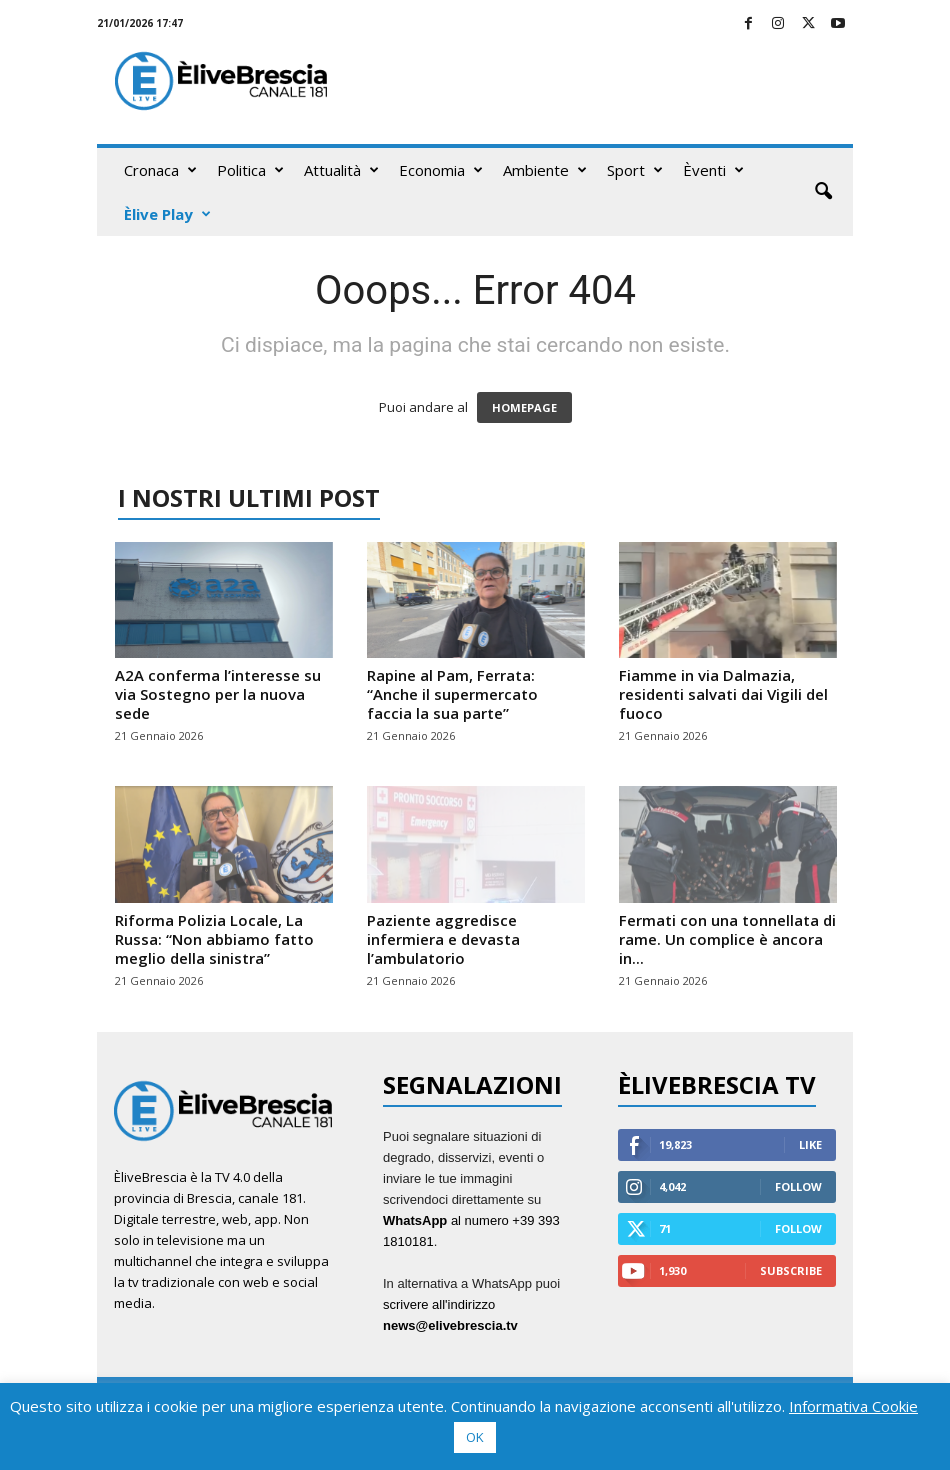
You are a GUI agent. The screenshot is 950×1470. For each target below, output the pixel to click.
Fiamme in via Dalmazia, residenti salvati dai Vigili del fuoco (723, 694)
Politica (250, 170)
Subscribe (791, 1270)
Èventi (713, 170)
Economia (441, 170)
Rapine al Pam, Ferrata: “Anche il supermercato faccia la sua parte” (452, 694)
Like (810, 1144)
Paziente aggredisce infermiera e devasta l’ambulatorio (443, 939)
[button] (823, 192)
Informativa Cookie (853, 1406)
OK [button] (475, 1437)
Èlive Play (167, 214)
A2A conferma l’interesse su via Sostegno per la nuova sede (218, 694)
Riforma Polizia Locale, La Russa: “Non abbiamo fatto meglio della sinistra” (214, 939)
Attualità (341, 170)
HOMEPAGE (524, 407)
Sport (635, 170)
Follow (798, 1186)
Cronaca (160, 170)
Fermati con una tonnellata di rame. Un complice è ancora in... (727, 939)
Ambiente (545, 170)
